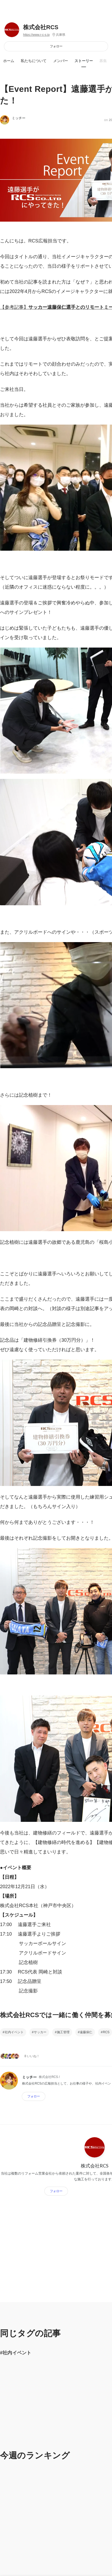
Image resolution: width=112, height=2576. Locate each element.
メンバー (60, 61)
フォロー (56, 46)
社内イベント (14, 2032)
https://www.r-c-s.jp (36, 35)
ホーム (8, 61)
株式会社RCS (40, 27)
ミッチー (18, 118)
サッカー (40, 2032)
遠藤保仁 (86, 2032)
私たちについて (33, 61)
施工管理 (63, 2032)
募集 (103, 61)
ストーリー (83, 61)
